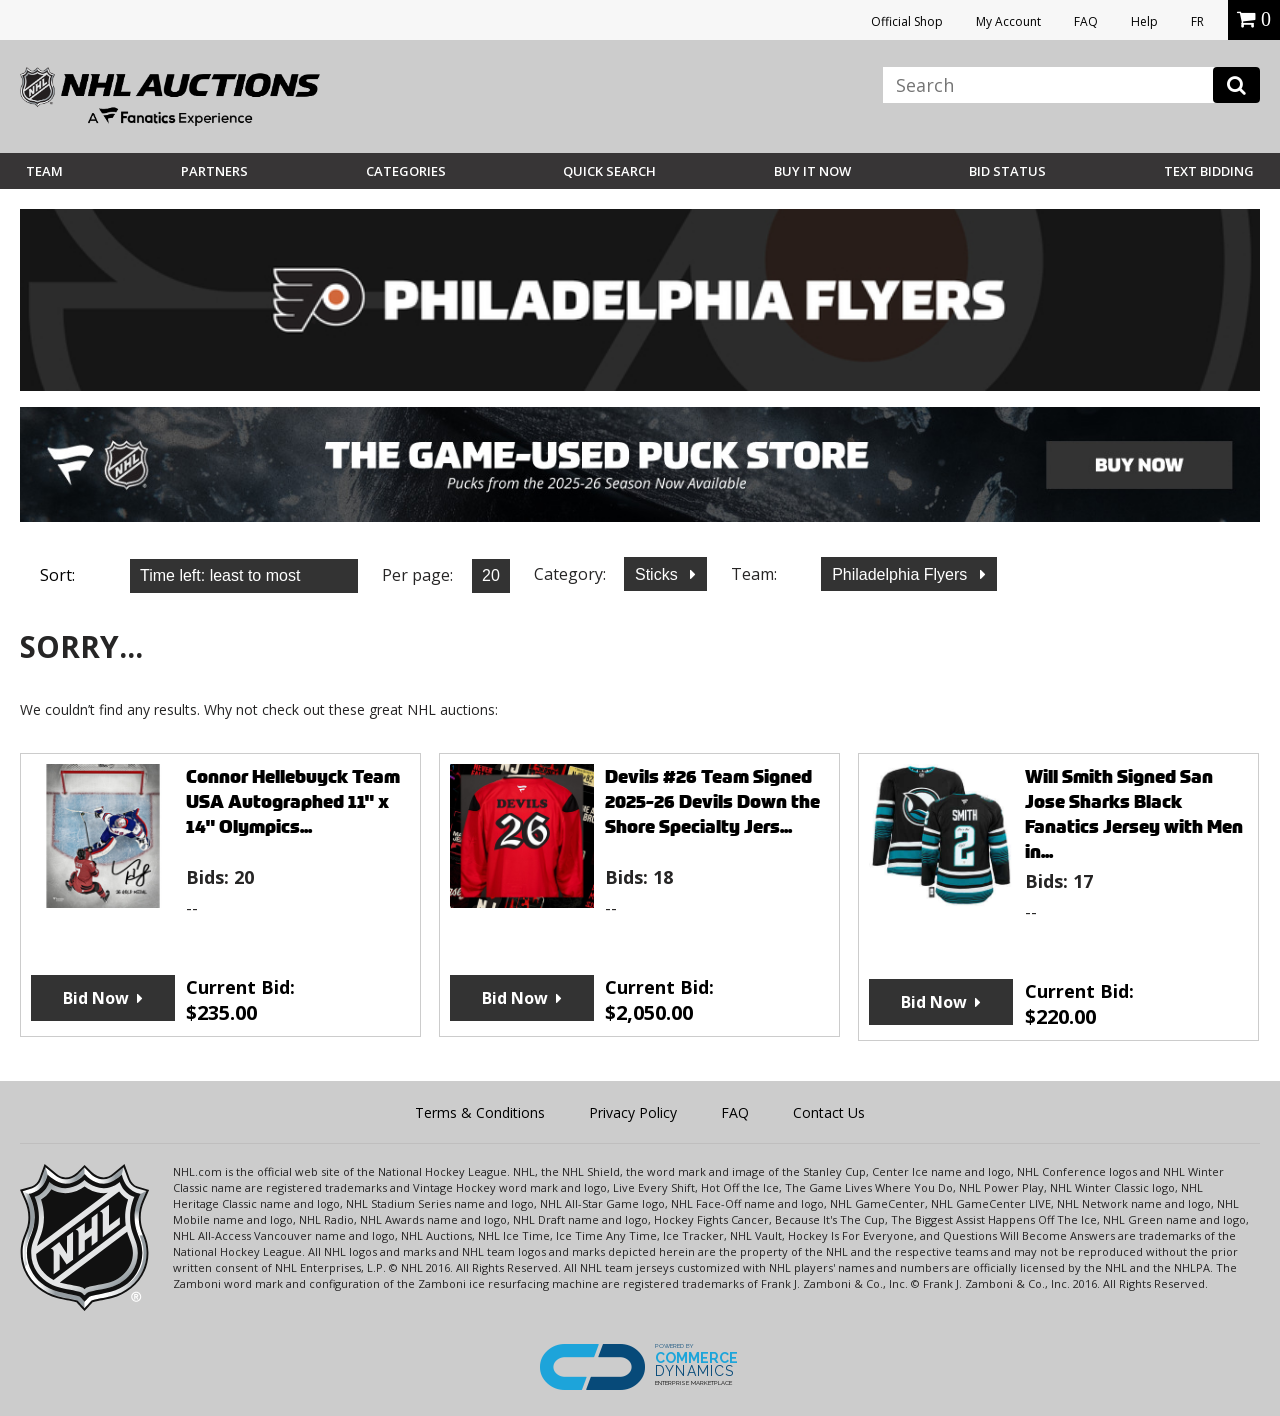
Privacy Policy (633, 1112)
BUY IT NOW (812, 171)
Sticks (658, 574)
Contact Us (829, 1112)
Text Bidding (1209, 171)
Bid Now (96, 998)
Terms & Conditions (480, 1112)
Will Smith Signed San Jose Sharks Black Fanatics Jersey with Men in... (1134, 814)
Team (44, 171)
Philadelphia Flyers (902, 574)
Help (1144, 21)
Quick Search (609, 171)
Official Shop (907, 21)
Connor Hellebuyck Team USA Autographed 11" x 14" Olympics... (293, 801)
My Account (1008, 21)
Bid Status (1007, 171)
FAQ (1086, 21)
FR (1197, 21)
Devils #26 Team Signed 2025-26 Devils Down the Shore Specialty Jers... (712, 801)
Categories (406, 171)
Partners (214, 171)
